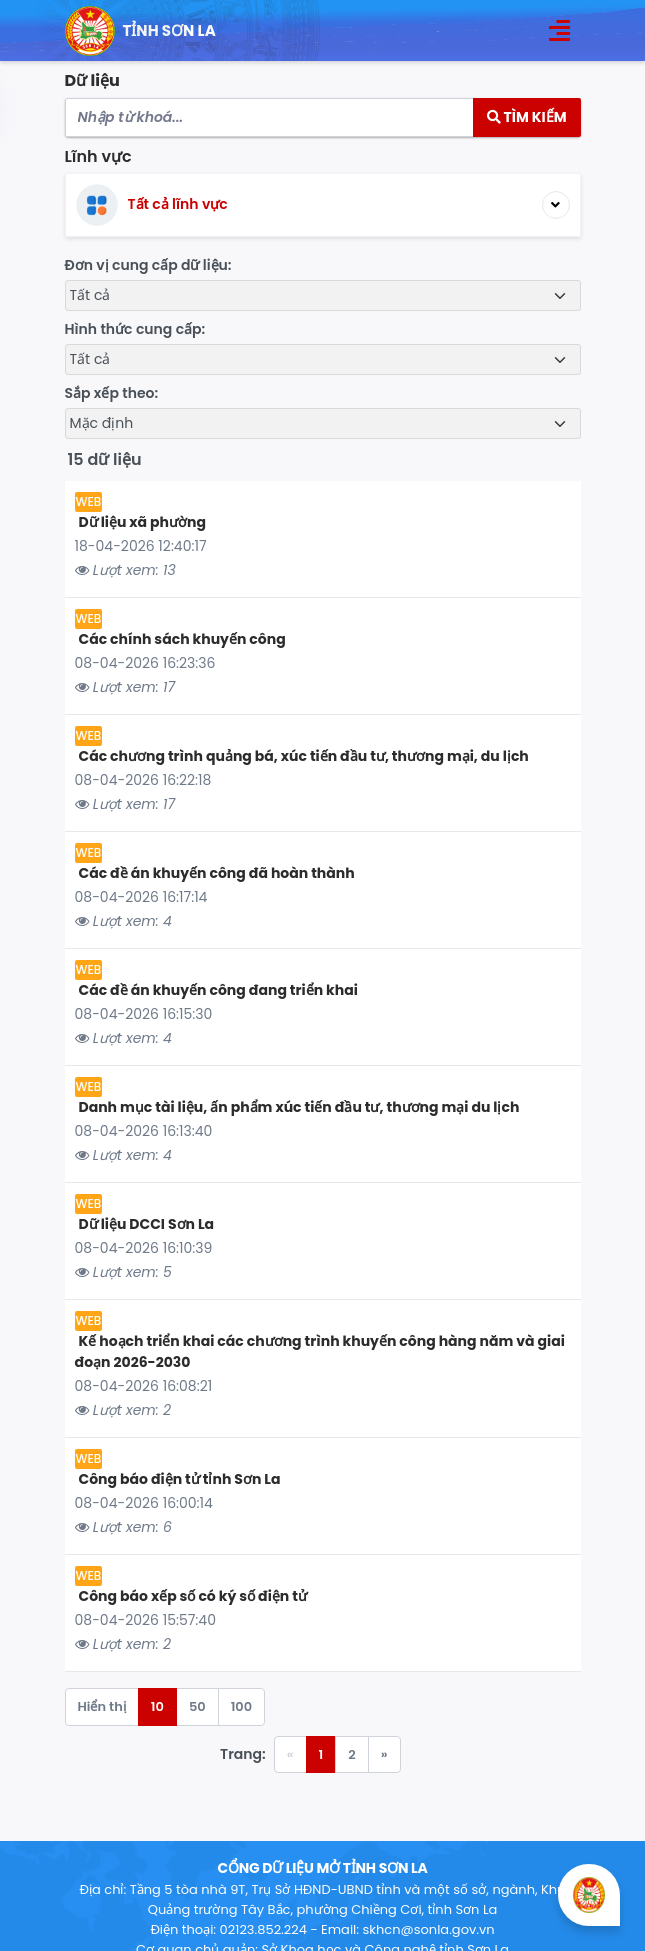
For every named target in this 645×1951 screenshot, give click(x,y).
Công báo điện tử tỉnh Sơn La (180, 1479)
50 (197, 1706)
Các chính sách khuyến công (182, 639)
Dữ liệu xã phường (142, 522)
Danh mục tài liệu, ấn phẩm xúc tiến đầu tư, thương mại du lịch (299, 1107)
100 (242, 1706)
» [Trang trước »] (384, 1754)
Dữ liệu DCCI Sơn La (147, 1224)
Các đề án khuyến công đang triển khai (218, 990)
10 (157, 1706)
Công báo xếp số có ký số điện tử (193, 1596)
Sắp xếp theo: (112, 393)
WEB (89, 501)
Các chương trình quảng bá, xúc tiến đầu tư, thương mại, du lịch (304, 756)
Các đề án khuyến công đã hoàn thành (217, 873)
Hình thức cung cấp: (135, 329)
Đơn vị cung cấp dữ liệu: (148, 265)
